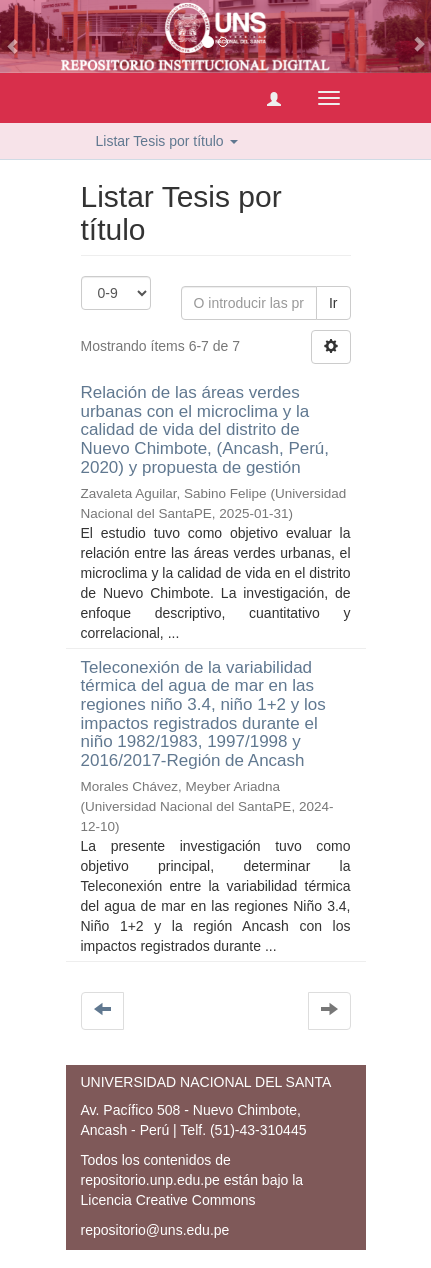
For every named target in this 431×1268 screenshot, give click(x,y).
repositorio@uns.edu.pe (155, 1230)
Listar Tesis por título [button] (167, 141)
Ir (333, 303)
